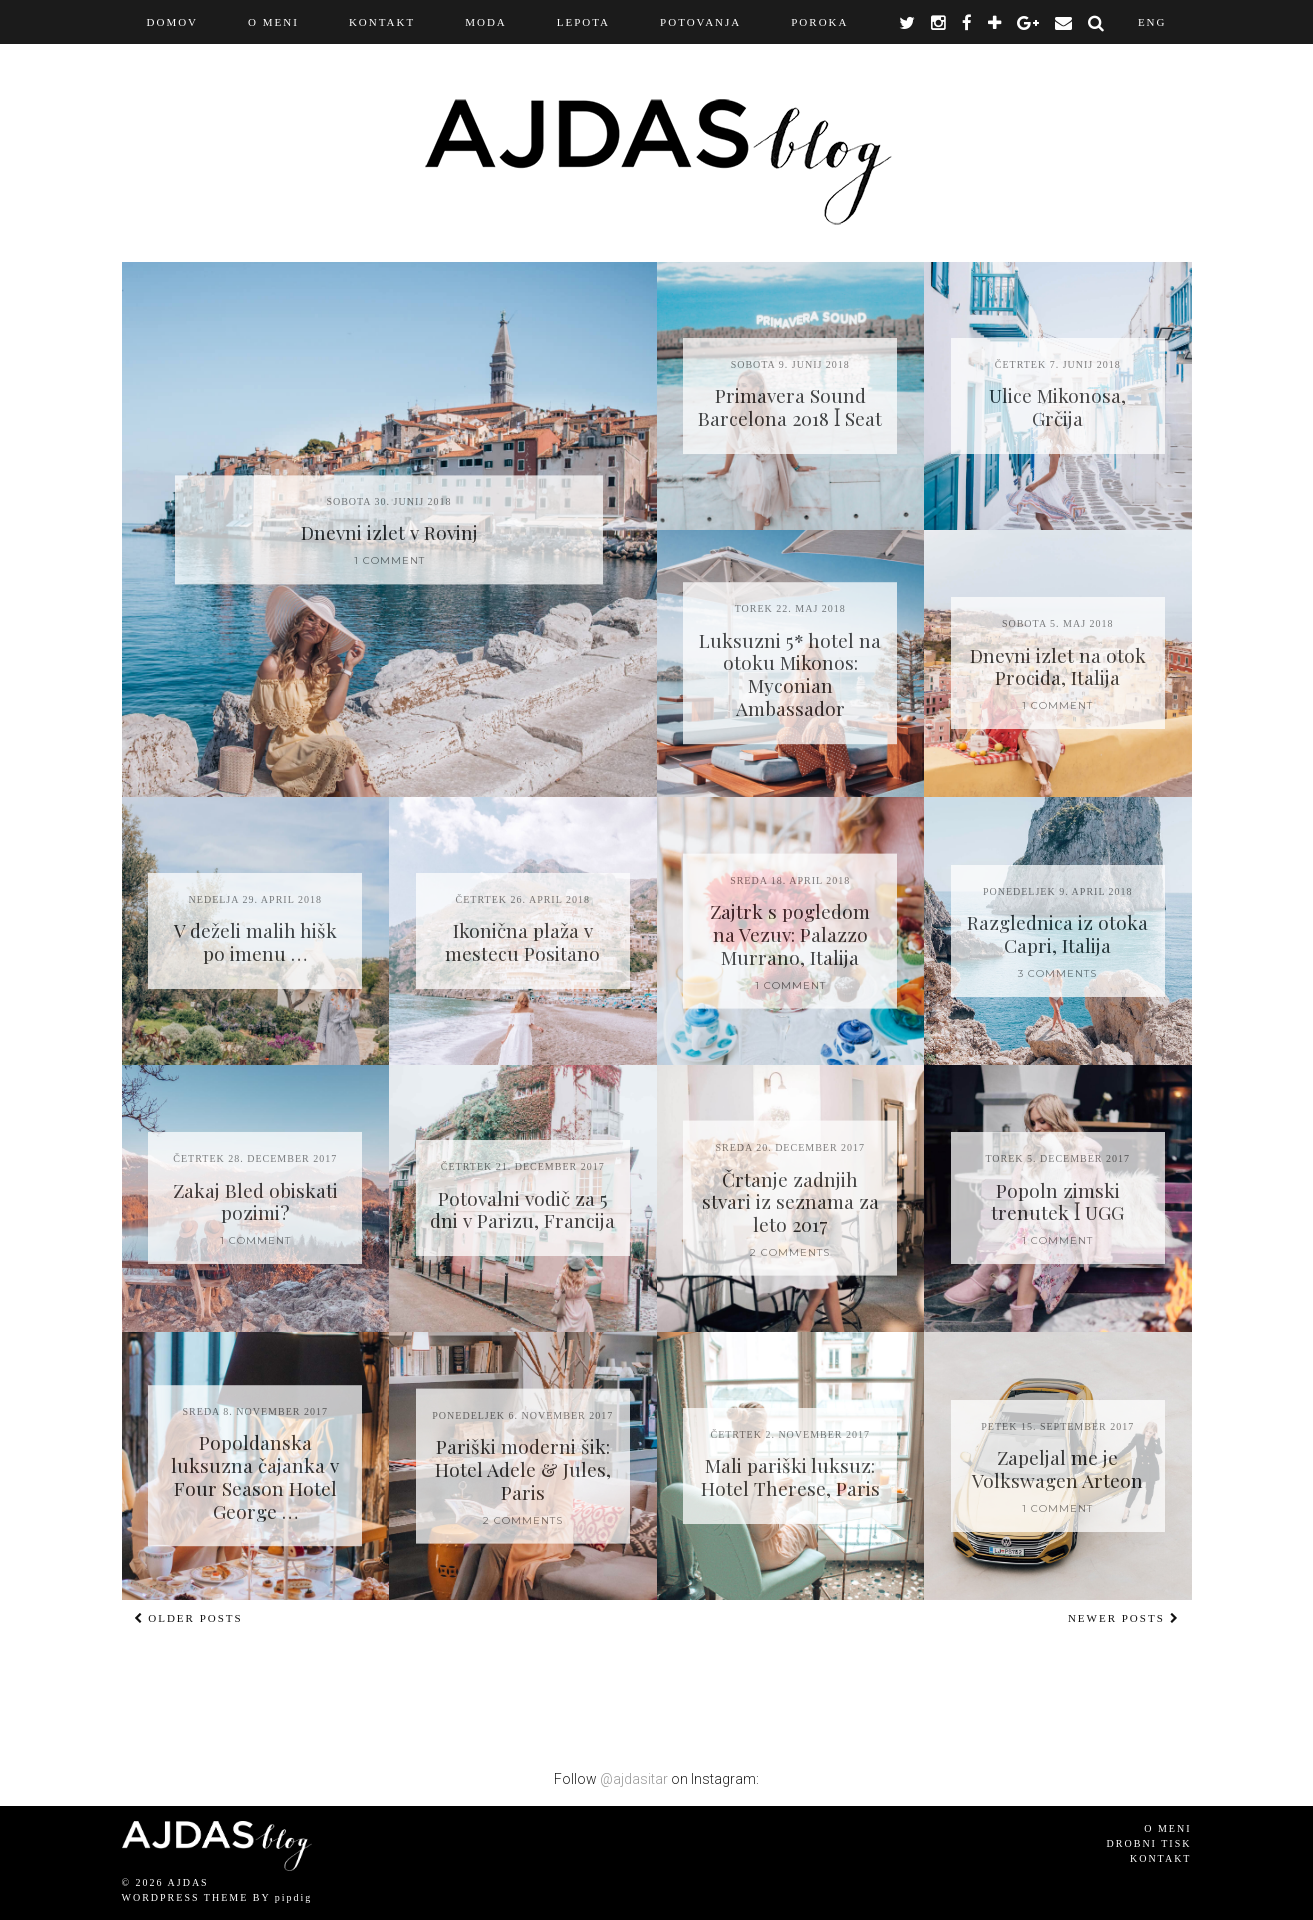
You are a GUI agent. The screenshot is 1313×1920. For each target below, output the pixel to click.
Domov (173, 22)
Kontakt (1161, 1858)
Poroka (819, 22)
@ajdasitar (634, 1779)
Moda (486, 22)
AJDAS (188, 1882)
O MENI (273, 22)
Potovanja (700, 22)
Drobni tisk (1149, 1843)
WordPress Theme (185, 1897)
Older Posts (188, 1618)
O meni (1167, 1828)
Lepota (583, 22)
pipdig (294, 1897)
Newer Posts (1124, 1618)
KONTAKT (382, 22)
